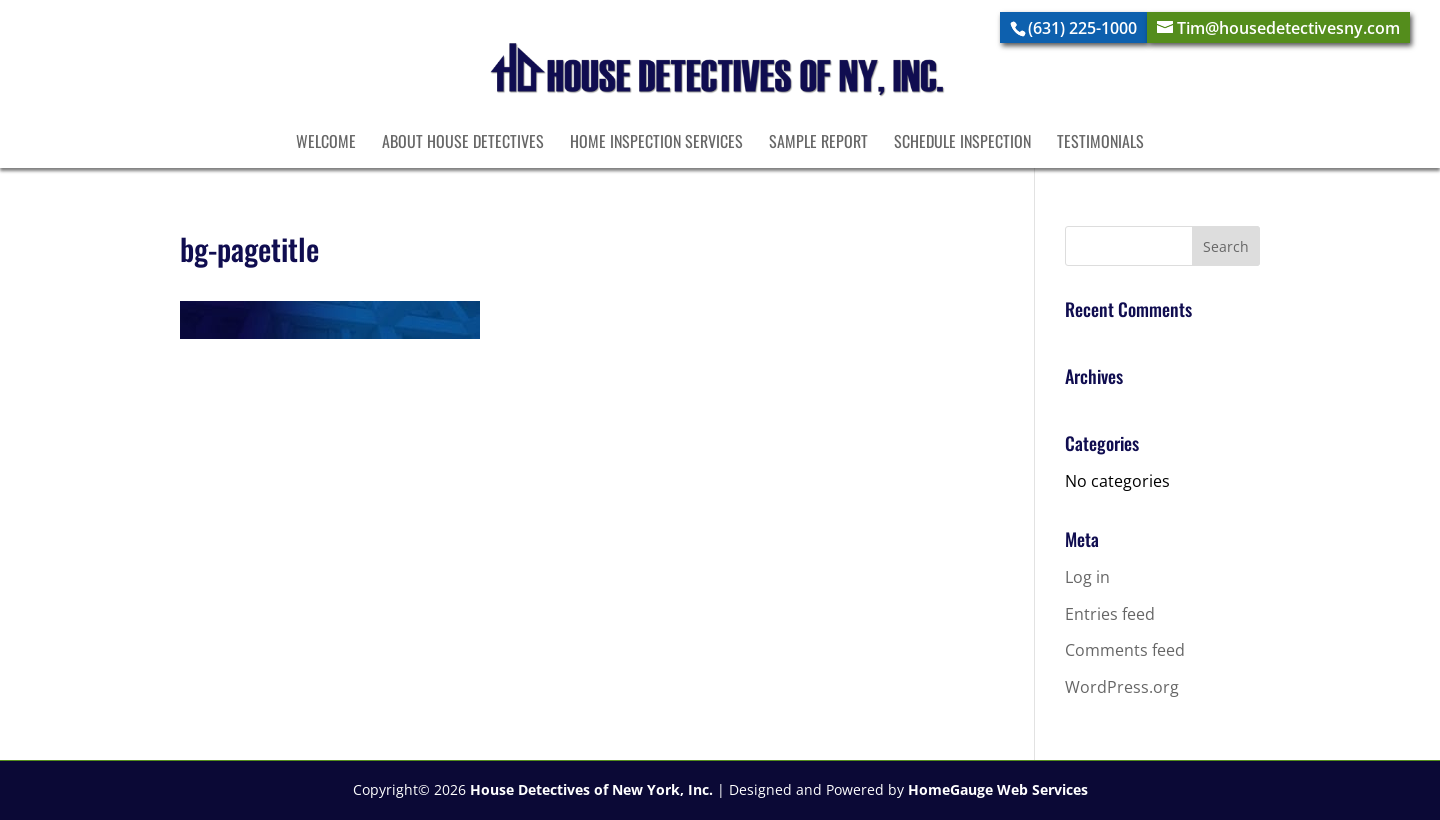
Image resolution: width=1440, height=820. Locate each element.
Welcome (326, 143)
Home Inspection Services (656, 143)
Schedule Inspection (962, 143)
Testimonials (1100, 143)
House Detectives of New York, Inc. (591, 789)
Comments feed (1125, 650)
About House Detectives (463, 143)
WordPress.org (1122, 687)
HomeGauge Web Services (998, 789)
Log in (1087, 577)
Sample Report (818, 143)
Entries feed (1110, 614)
